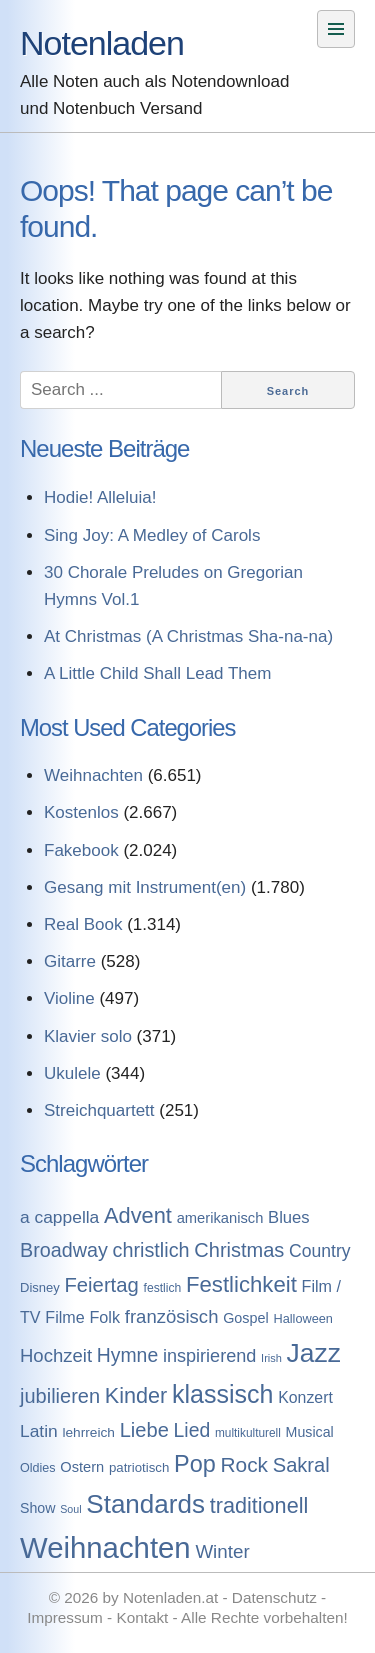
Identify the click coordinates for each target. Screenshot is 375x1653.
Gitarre (70, 961)
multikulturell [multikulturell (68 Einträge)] (248, 1433)
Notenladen (102, 43)
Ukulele (72, 1073)
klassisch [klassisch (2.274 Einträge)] (222, 1394)
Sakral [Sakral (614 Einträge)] (301, 1465)
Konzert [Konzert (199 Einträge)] (305, 1397)
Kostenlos (81, 812)
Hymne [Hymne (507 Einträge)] (127, 1355)
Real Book (83, 924)
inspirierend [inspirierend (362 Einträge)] (209, 1356)
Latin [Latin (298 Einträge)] (39, 1431)
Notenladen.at (170, 1597)
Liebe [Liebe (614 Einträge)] (144, 1430)
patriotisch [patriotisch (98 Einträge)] (139, 1467)
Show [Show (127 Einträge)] (38, 1508)
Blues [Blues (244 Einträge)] (289, 1217)
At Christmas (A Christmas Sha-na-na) (188, 636)
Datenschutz (274, 1597)
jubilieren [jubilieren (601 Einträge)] (60, 1396)
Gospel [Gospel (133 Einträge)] (246, 1318)
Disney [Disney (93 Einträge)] (40, 1287)
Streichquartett (99, 1110)
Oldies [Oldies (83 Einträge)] (38, 1468)
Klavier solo (88, 1036)
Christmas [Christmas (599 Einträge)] (239, 1250)
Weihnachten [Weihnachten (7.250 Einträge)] (105, 1547)
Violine (69, 998)
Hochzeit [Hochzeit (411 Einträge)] (56, 1355)
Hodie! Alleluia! (100, 497)
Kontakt (142, 1617)
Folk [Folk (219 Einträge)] (104, 1317)
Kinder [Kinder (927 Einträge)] (136, 1395)
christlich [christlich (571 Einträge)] (151, 1250)
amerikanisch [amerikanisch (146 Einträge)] (220, 1218)
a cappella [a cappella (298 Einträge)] (59, 1217)
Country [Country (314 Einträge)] (320, 1251)
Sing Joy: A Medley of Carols (152, 535)
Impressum (65, 1617)
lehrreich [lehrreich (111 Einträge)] (88, 1432)
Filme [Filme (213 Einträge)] (64, 1317)
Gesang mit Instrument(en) (145, 887)
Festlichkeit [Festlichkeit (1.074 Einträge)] (241, 1284)
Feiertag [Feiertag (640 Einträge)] (101, 1285)
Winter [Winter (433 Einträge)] (222, 1551)
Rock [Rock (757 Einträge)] (245, 1464)
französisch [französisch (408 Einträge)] (172, 1316)
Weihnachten (93, 775)
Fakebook (81, 850)
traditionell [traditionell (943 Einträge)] (259, 1505)
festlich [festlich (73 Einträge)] (163, 1288)
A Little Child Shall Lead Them (157, 673)
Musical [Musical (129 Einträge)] (310, 1432)
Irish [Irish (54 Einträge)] (271, 1358)
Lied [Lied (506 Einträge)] (192, 1430)
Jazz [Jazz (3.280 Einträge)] (314, 1353)
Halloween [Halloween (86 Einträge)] (302, 1318)
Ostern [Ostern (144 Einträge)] (82, 1467)
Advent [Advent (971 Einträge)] (138, 1215)
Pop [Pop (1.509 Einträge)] (195, 1464)
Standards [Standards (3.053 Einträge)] (145, 1504)
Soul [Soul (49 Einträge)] (70, 1509)
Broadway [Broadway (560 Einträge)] (64, 1250)
